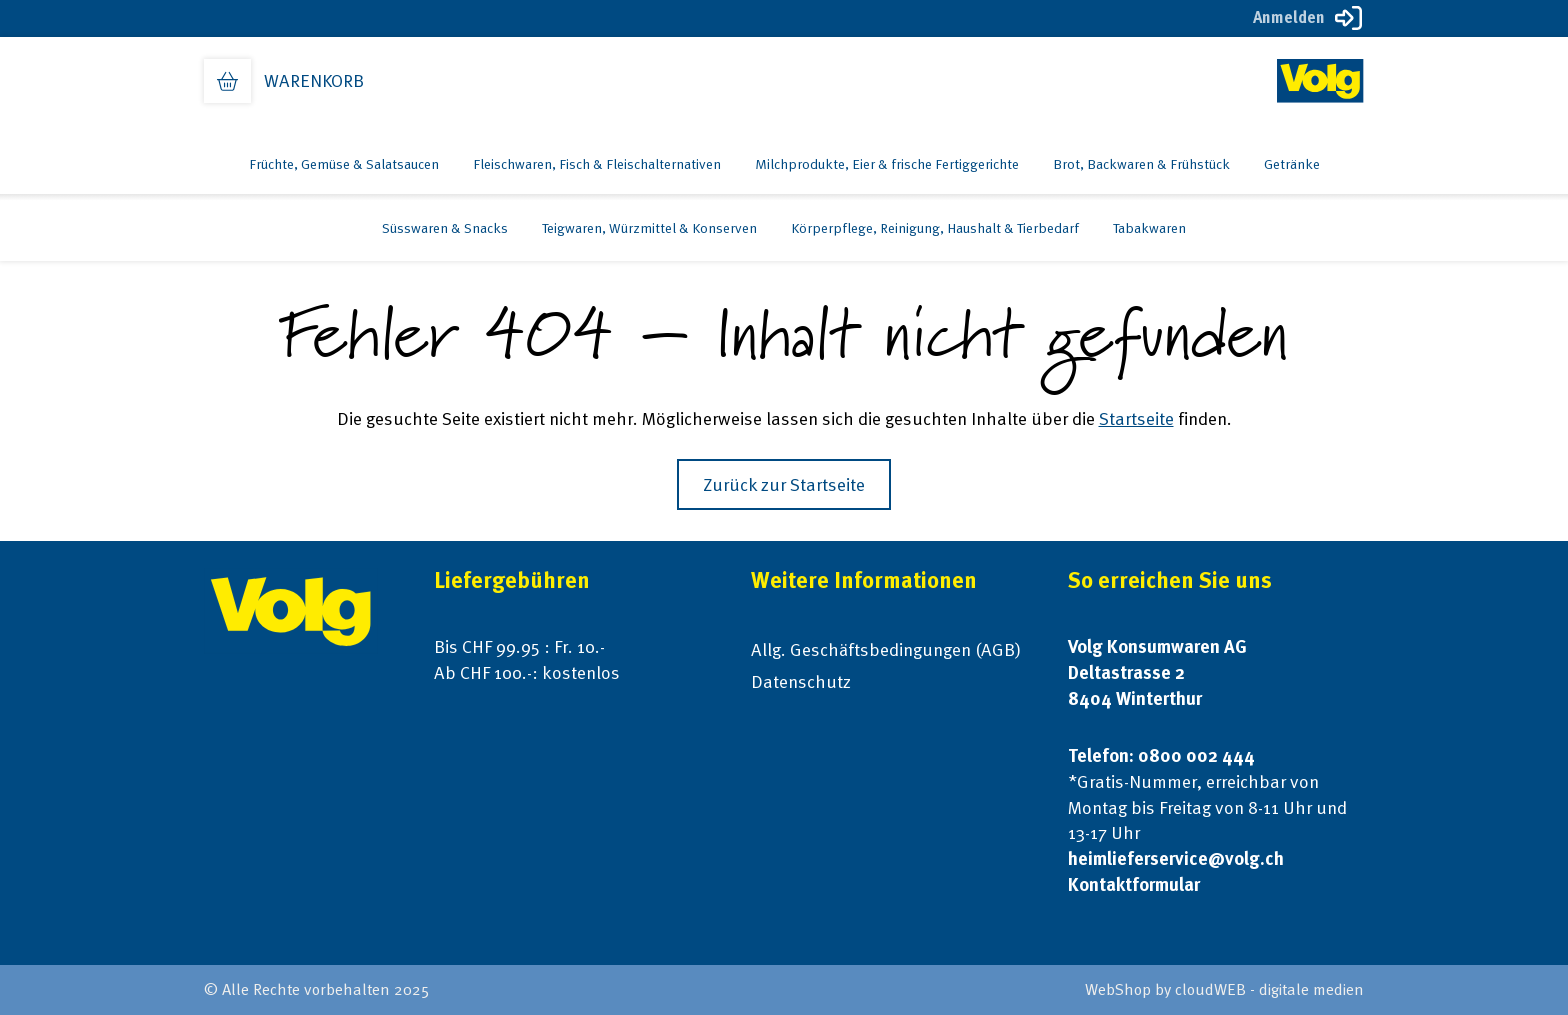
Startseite (1136, 418)
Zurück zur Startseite (784, 484)
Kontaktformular (1134, 884)
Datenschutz (801, 681)
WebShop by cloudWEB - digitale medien (1224, 989)
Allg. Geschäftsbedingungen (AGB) (886, 649)
